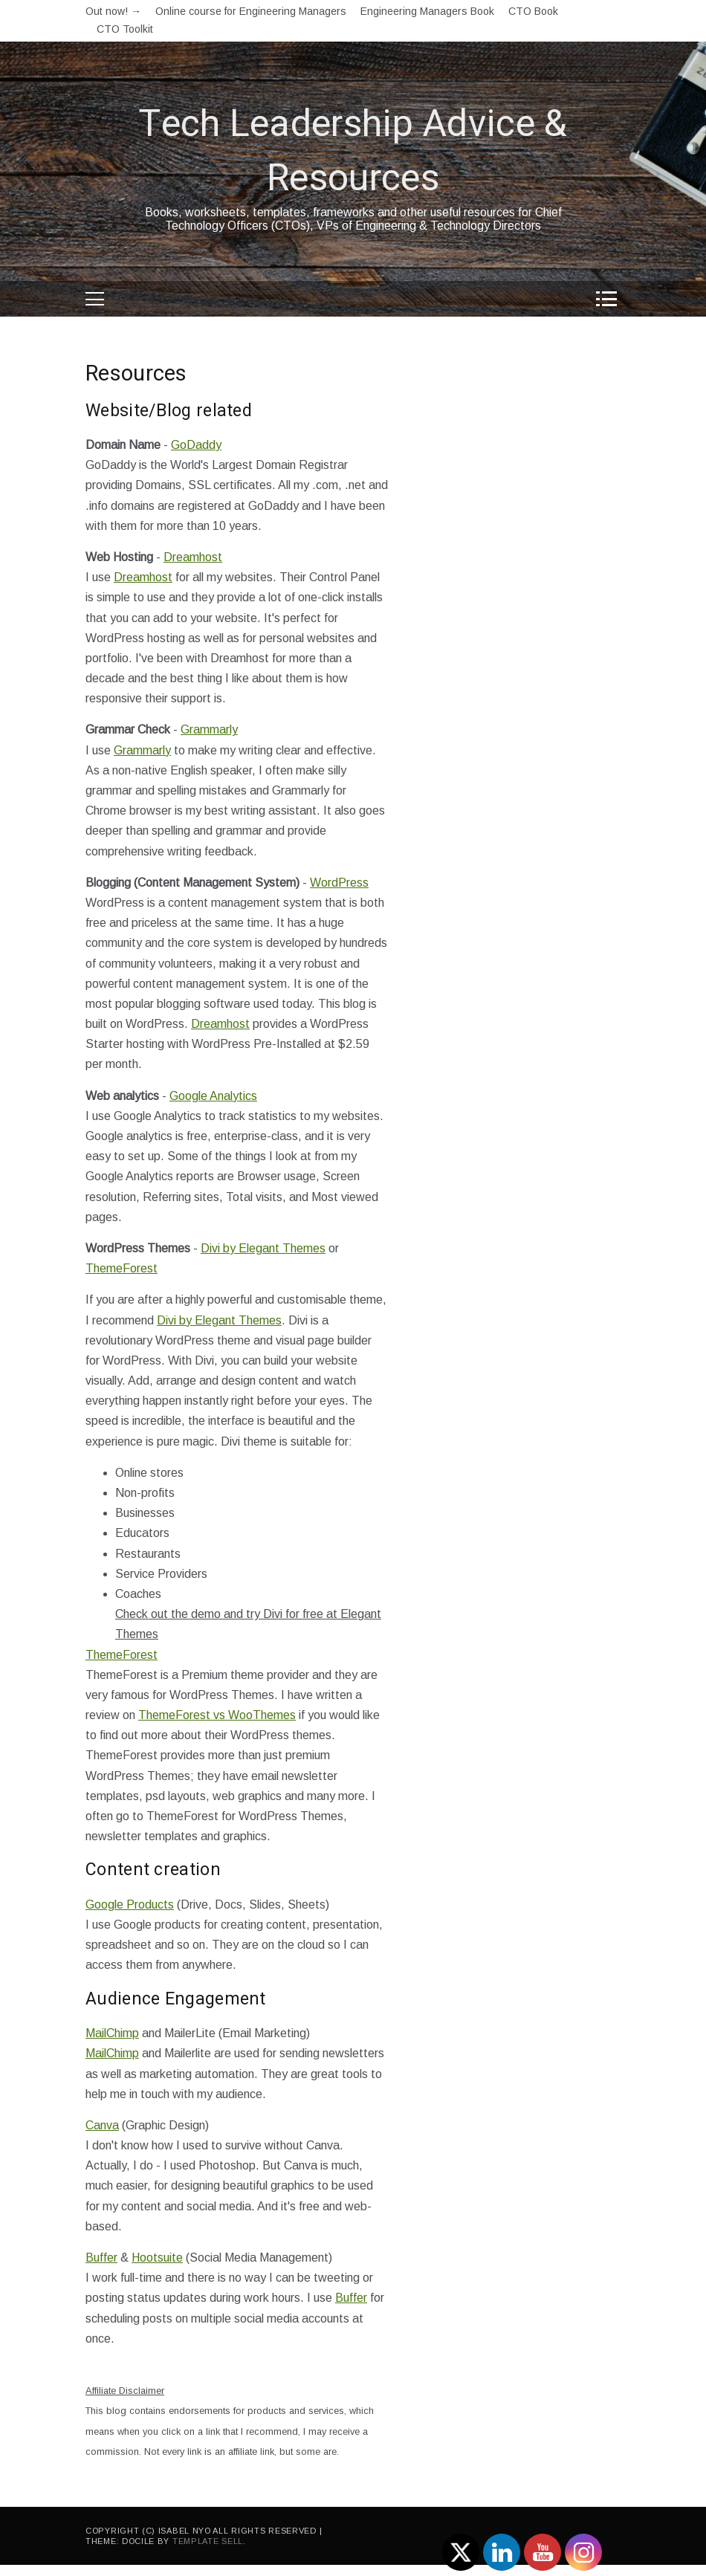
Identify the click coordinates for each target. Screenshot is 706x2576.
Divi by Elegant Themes (263, 1248)
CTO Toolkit (125, 29)
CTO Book (533, 11)
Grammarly (209, 729)
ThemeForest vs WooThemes (217, 1715)
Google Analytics (213, 1096)
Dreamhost (192, 557)
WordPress (339, 882)
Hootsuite (157, 2257)
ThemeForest (121, 1268)
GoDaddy (196, 444)
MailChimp (112, 2033)
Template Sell (207, 2541)
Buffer (101, 2257)
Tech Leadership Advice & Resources (352, 151)
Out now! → (113, 11)
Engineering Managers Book (427, 11)
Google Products (129, 1904)
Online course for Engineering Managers (250, 11)
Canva (102, 2125)
